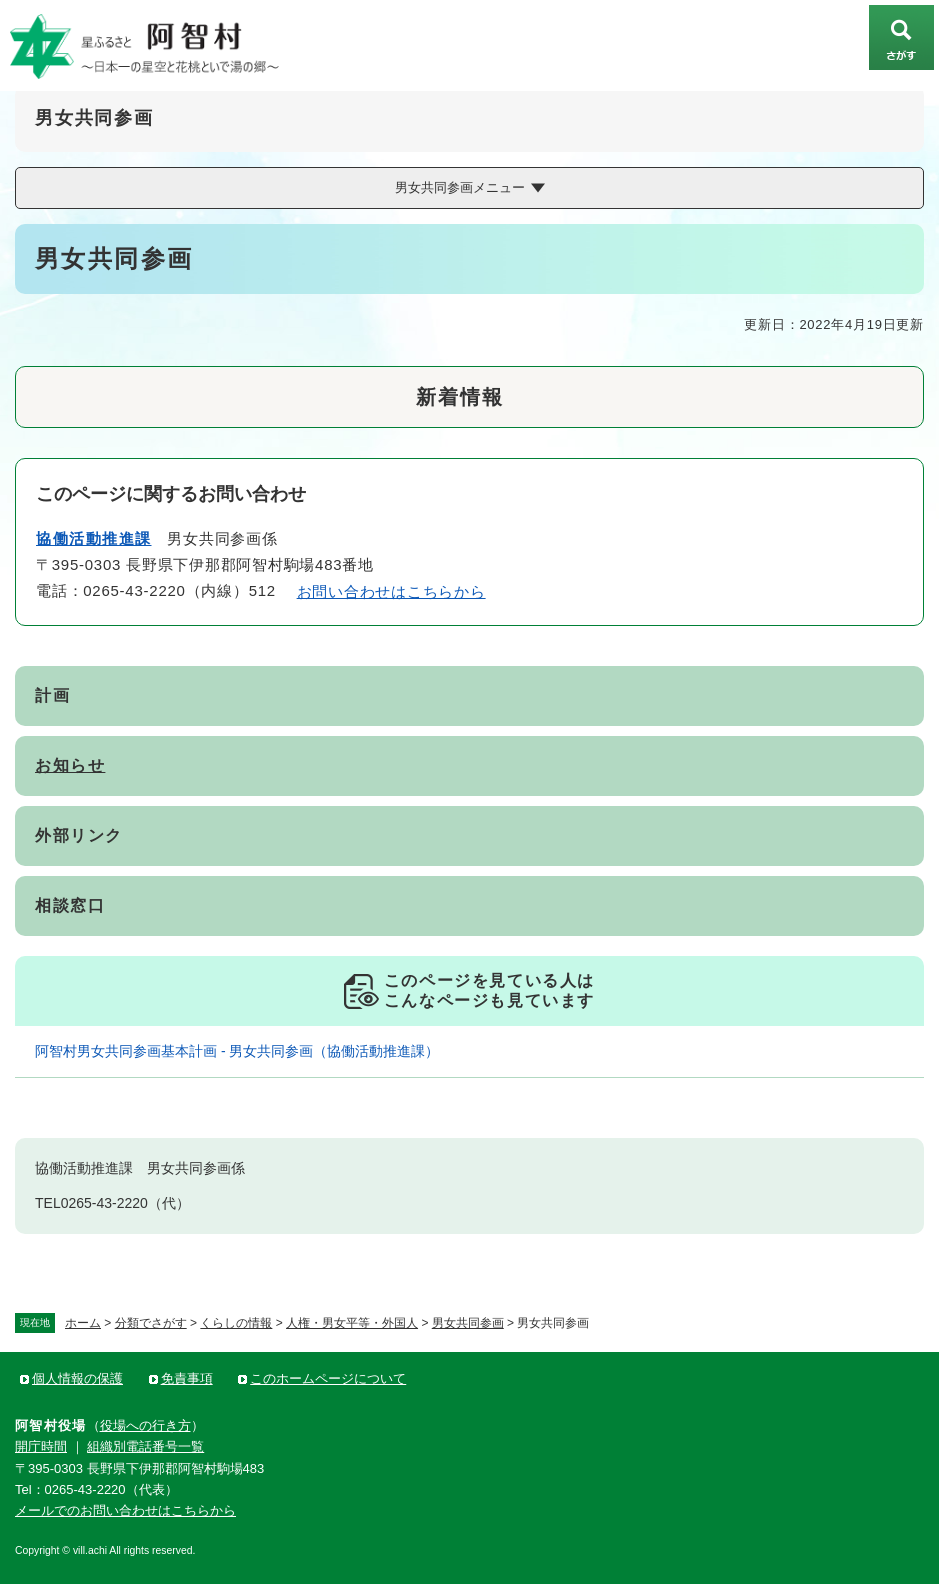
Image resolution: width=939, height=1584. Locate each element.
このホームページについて (328, 1378)
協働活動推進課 (94, 538)
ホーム (83, 1323)
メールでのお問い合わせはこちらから (125, 1510)
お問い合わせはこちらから (391, 591)
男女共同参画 (468, 1323)
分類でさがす (151, 1323)
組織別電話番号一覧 (145, 1446)
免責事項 (187, 1378)
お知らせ (70, 765)
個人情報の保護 (77, 1378)
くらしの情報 (236, 1323)
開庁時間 (41, 1446)
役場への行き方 (145, 1425)
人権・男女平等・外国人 (352, 1323)
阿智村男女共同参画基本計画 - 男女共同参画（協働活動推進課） (237, 1051)
